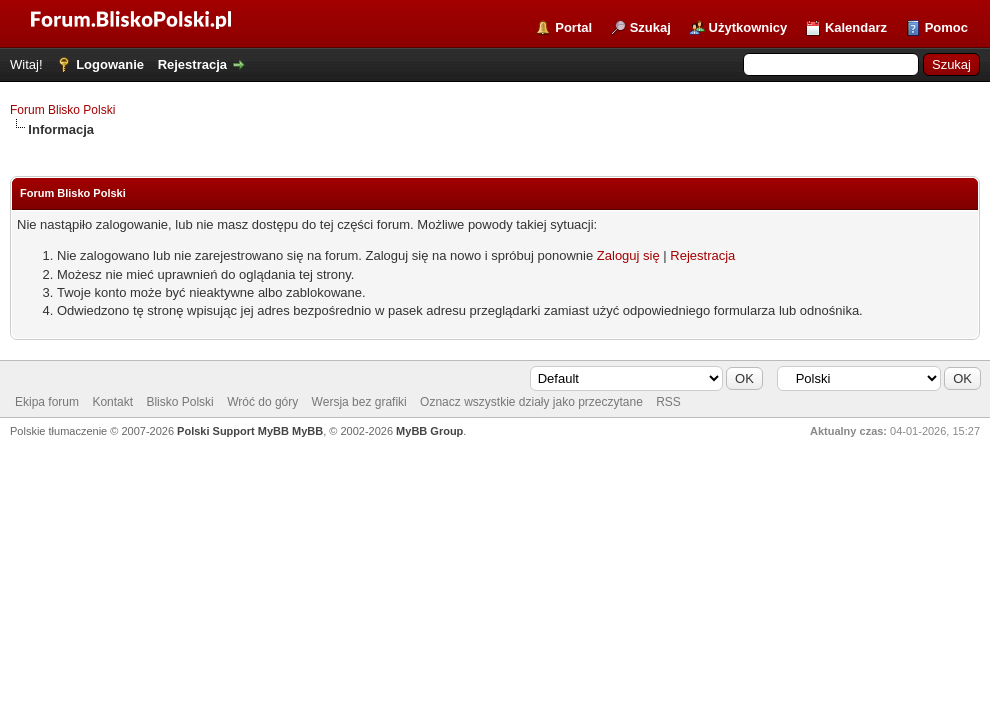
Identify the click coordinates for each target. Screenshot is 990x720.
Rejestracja (192, 64)
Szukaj (650, 27)
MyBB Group (429, 431)
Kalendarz (856, 27)
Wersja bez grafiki (359, 402)
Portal (573, 27)
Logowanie (110, 64)
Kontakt (112, 402)
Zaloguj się (628, 255)
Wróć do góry (262, 402)
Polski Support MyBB (233, 431)
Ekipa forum (47, 402)
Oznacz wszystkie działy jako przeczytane (531, 402)
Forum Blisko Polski (62, 110)
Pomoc (946, 27)
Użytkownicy (748, 27)
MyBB (307, 431)
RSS (668, 402)
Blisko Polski (179, 402)
